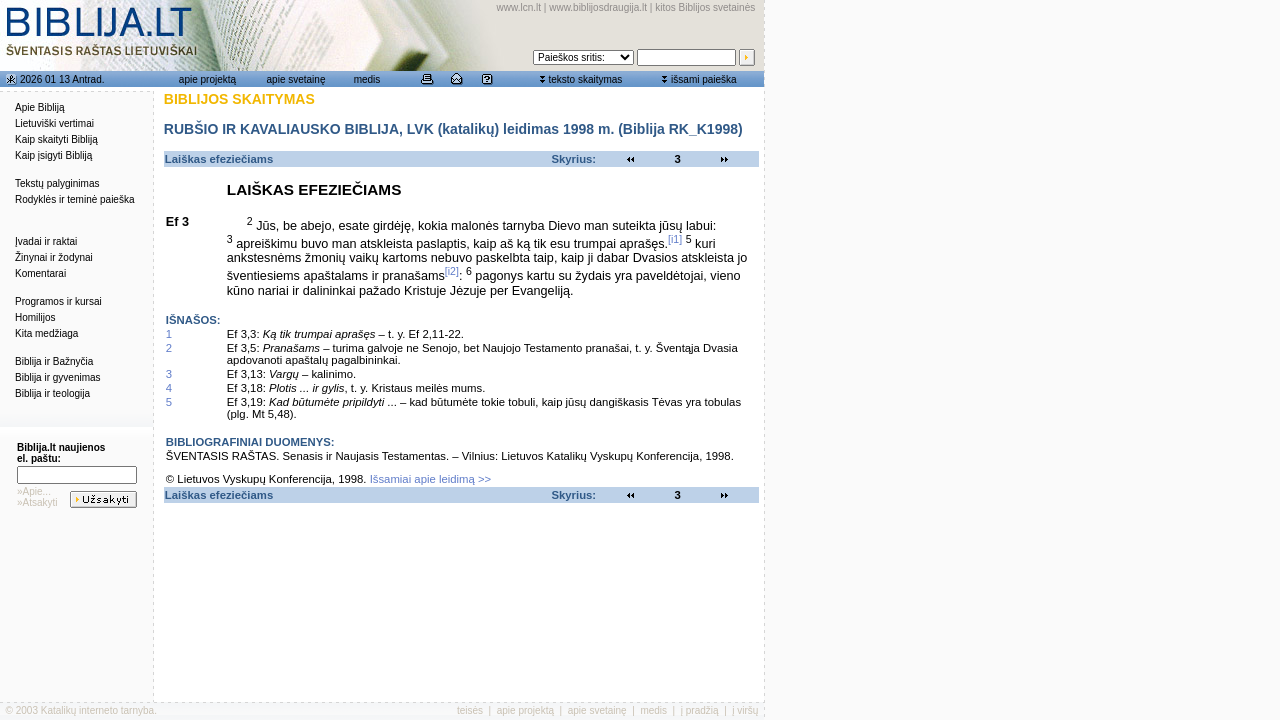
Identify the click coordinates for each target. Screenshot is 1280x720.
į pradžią (700, 710)
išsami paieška (704, 79)
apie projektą (207, 79)
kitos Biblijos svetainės (705, 7)
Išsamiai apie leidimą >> (431, 479)
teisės (470, 710)
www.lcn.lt (519, 7)
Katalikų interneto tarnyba (97, 710)
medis (367, 79)
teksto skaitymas (585, 79)
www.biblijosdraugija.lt (598, 7)
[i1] (675, 239)
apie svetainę (296, 79)
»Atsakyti (37, 502)
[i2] (452, 271)
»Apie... (34, 491)
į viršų (745, 710)
